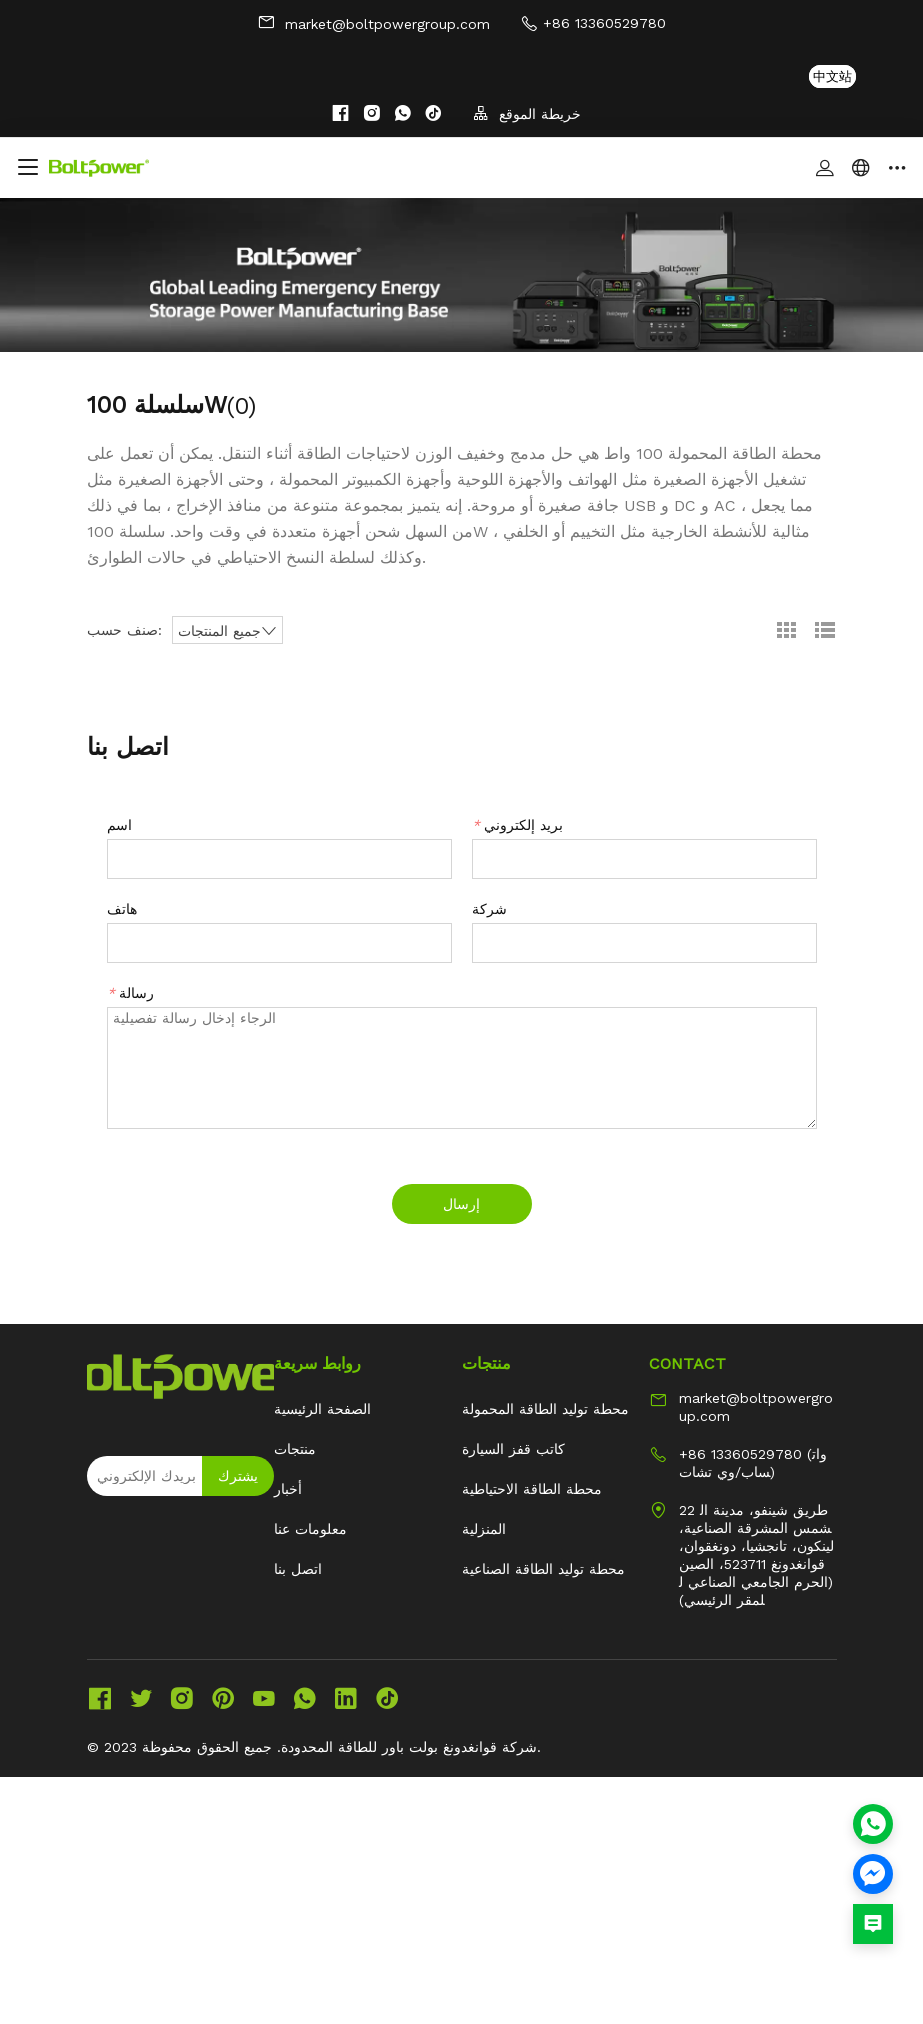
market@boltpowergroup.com (373, 22)
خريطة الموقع (527, 113)
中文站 (832, 76)
